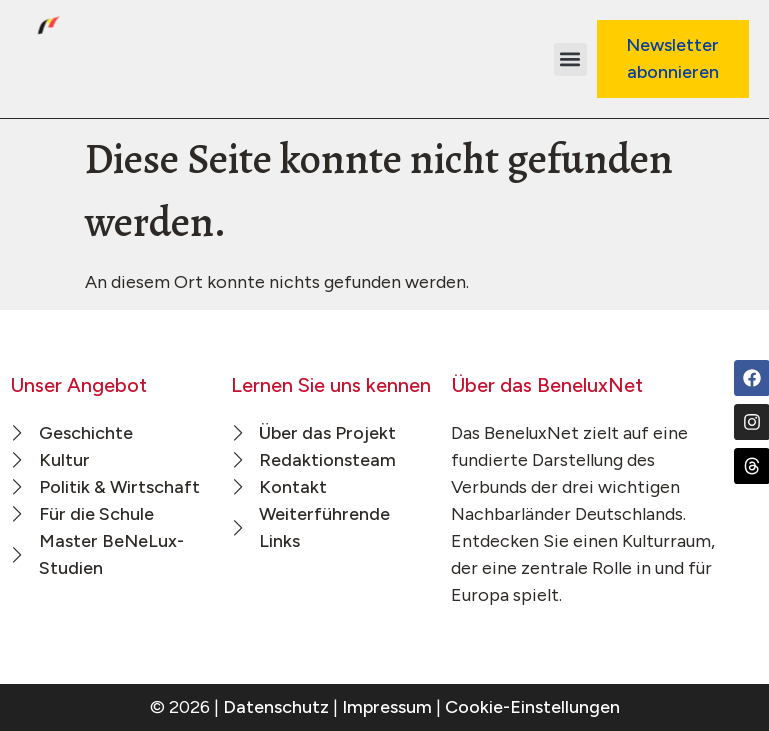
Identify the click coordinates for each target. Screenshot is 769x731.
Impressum (387, 707)
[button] (570, 59)
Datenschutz (276, 707)
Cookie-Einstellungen (532, 707)
